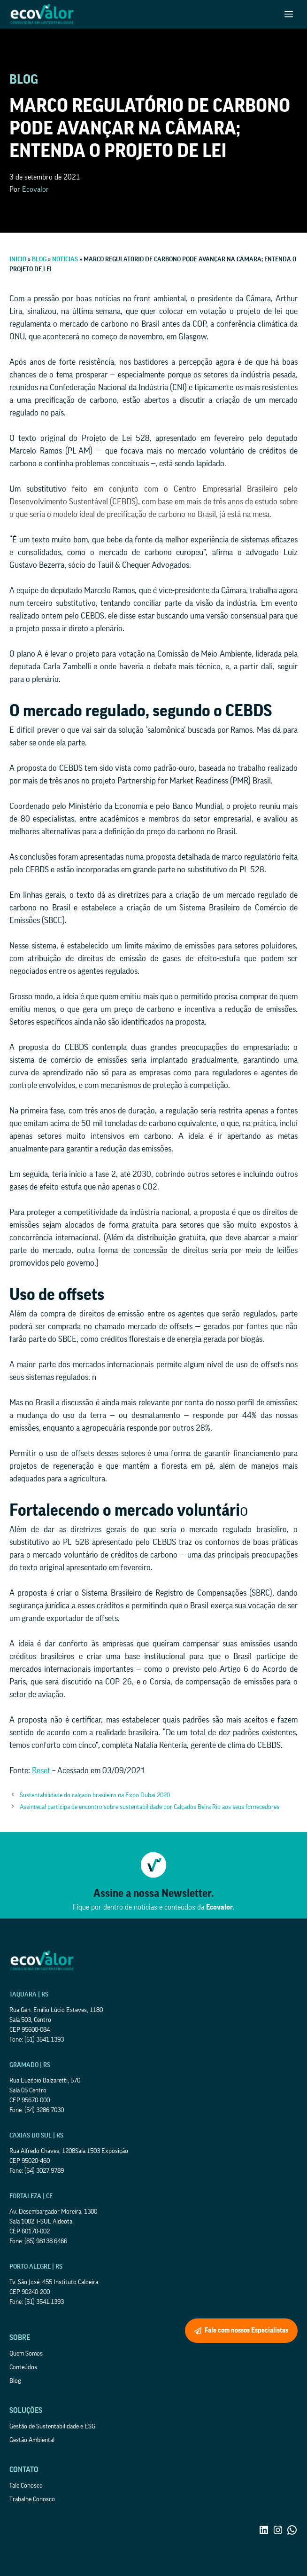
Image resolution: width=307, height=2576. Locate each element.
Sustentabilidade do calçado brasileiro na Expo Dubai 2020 (95, 1795)
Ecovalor (35, 189)
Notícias (65, 259)
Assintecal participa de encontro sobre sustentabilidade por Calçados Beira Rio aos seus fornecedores (149, 1807)
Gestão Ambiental (31, 2440)
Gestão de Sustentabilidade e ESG (52, 2426)
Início (17, 259)
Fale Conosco (26, 2485)
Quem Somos (26, 2353)
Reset (41, 1770)
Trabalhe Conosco (32, 2499)
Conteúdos (23, 2367)
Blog (39, 259)
